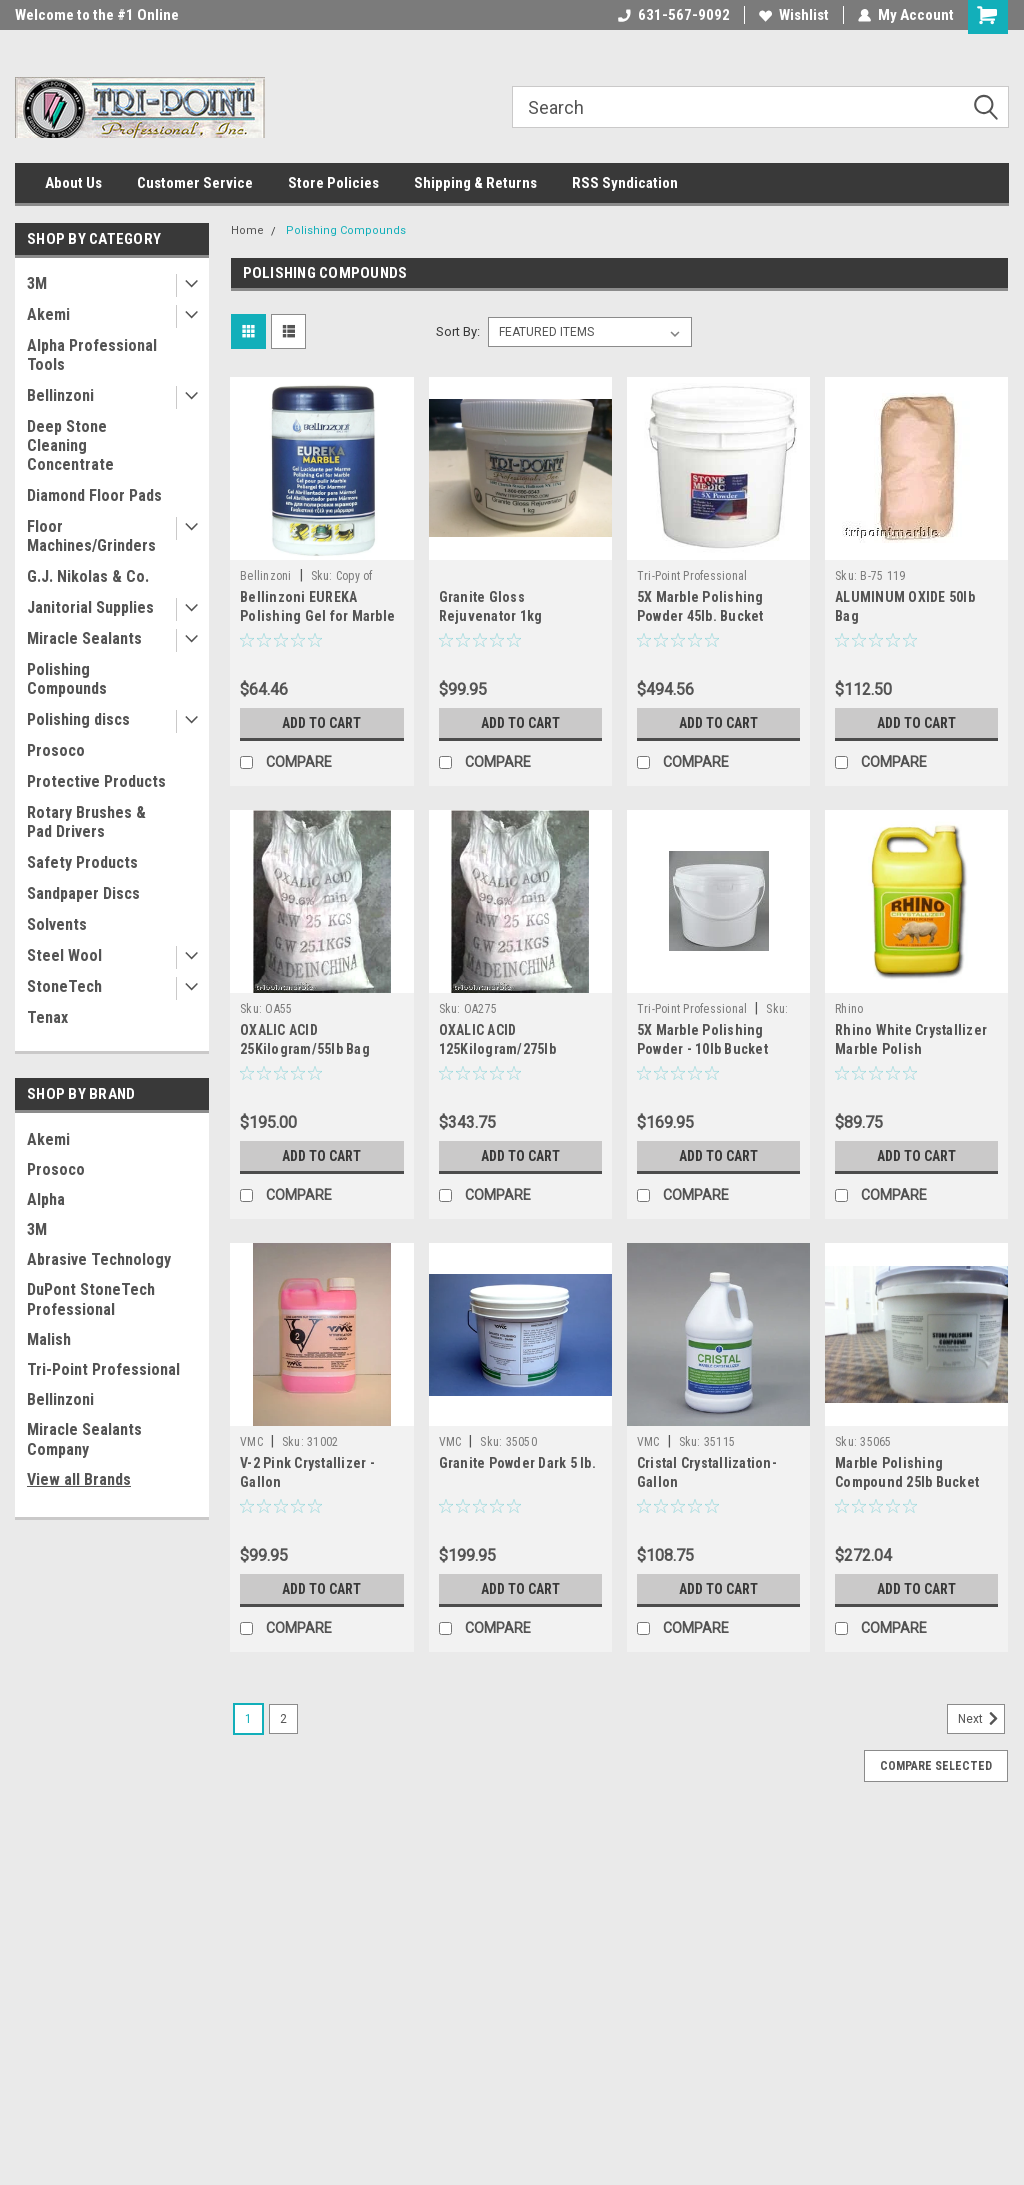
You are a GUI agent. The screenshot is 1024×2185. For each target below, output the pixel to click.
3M (37, 283)
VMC (251, 1442)
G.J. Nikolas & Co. (88, 576)
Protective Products (96, 781)
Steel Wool (64, 955)
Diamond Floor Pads (94, 495)
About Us (73, 183)
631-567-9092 (674, 15)
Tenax (47, 1017)
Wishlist (794, 15)
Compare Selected (936, 1766)
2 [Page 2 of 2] (283, 1719)
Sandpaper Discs (83, 893)
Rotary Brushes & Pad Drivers (86, 822)
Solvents (57, 924)
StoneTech (64, 986)
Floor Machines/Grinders (91, 536)
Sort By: (458, 331)
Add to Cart (321, 723)
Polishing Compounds (67, 679)
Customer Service (195, 183)
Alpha (46, 1199)
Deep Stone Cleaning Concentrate (70, 445)
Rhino (849, 1009)
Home (247, 230)
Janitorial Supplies (90, 607)
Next (981, 1719)
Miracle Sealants (84, 638)
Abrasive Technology (99, 1259)
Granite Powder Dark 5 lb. (517, 1463)
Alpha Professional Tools (92, 355)
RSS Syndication (625, 183)
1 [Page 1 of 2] (248, 1719)
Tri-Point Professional (103, 1369)
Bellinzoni (60, 395)
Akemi (48, 314)
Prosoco (56, 750)
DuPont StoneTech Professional (91, 1299)
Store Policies (333, 183)
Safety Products (82, 862)
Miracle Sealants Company (84, 1439)
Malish (49, 1339)
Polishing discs (78, 719)
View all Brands (79, 1479)
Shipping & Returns (475, 183)
